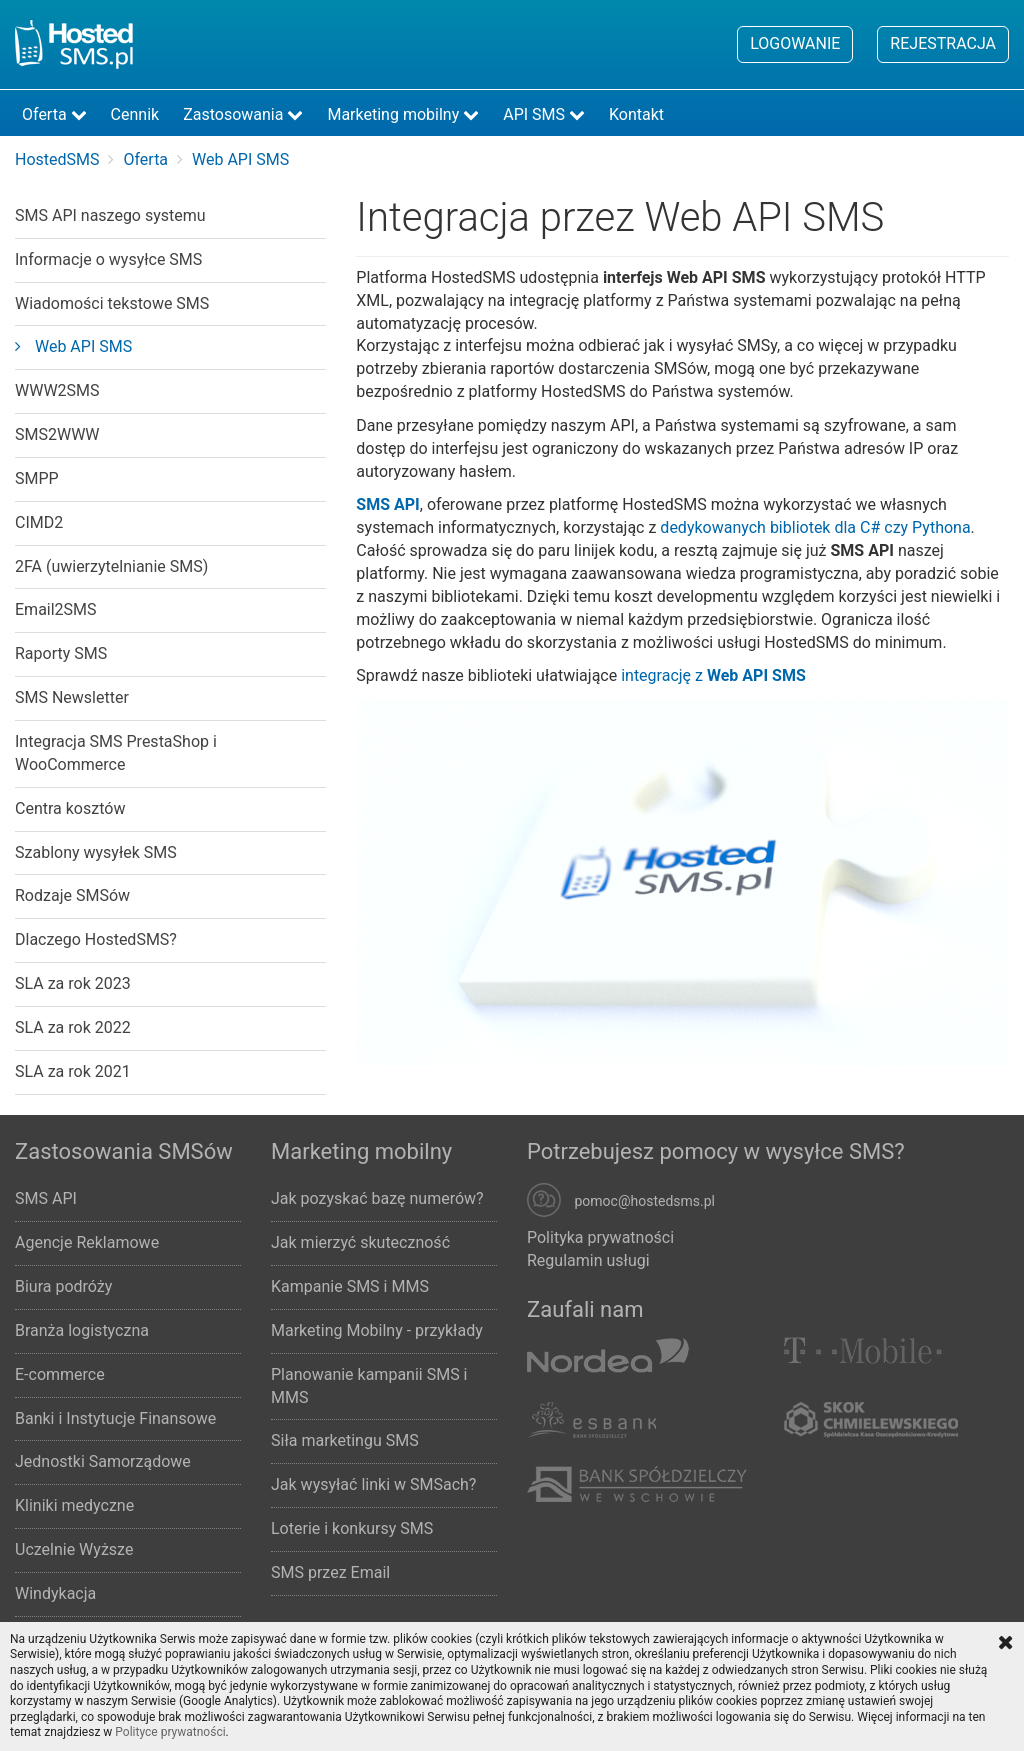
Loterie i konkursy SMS (352, 1528)
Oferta (54, 114)
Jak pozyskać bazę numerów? (377, 1198)
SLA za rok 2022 (73, 1027)
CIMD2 (39, 522)
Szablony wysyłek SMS (96, 852)
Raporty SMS (61, 653)
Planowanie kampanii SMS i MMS (369, 1386)
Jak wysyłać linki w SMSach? (373, 1484)
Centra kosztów (70, 808)
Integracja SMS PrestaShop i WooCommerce (116, 753)
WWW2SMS (57, 390)
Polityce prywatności (170, 1732)
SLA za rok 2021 (73, 1071)
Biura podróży (63, 1286)
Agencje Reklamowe (87, 1242)
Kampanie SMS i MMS (350, 1286)
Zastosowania (243, 114)
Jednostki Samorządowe (103, 1461)
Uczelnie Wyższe (74, 1549)
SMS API (46, 1198)
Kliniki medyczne (74, 1505)
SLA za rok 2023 (73, 983)
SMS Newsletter (72, 697)
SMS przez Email (330, 1572)
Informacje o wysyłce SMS (108, 259)
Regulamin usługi (588, 1260)
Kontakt (636, 114)
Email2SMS (56, 609)
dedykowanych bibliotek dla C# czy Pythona (815, 527)
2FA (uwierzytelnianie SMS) (111, 566)
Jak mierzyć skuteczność (360, 1242)
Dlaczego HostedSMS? (96, 939)
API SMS (544, 114)
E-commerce (60, 1374)
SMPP (37, 478)
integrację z (713, 675)
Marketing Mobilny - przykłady (377, 1330)
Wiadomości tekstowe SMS (112, 303)
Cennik (135, 114)
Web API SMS (73, 346)
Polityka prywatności (600, 1237)
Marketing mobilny (403, 114)
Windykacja (55, 1593)
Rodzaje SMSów (72, 895)
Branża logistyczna (82, 1330)
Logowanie (795, 43)
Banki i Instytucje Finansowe (115, 1418)
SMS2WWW (57, 434)
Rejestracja (943, 43)
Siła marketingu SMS (345, 1440)
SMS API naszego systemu (110, 215)
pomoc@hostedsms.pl (644, 1202)
